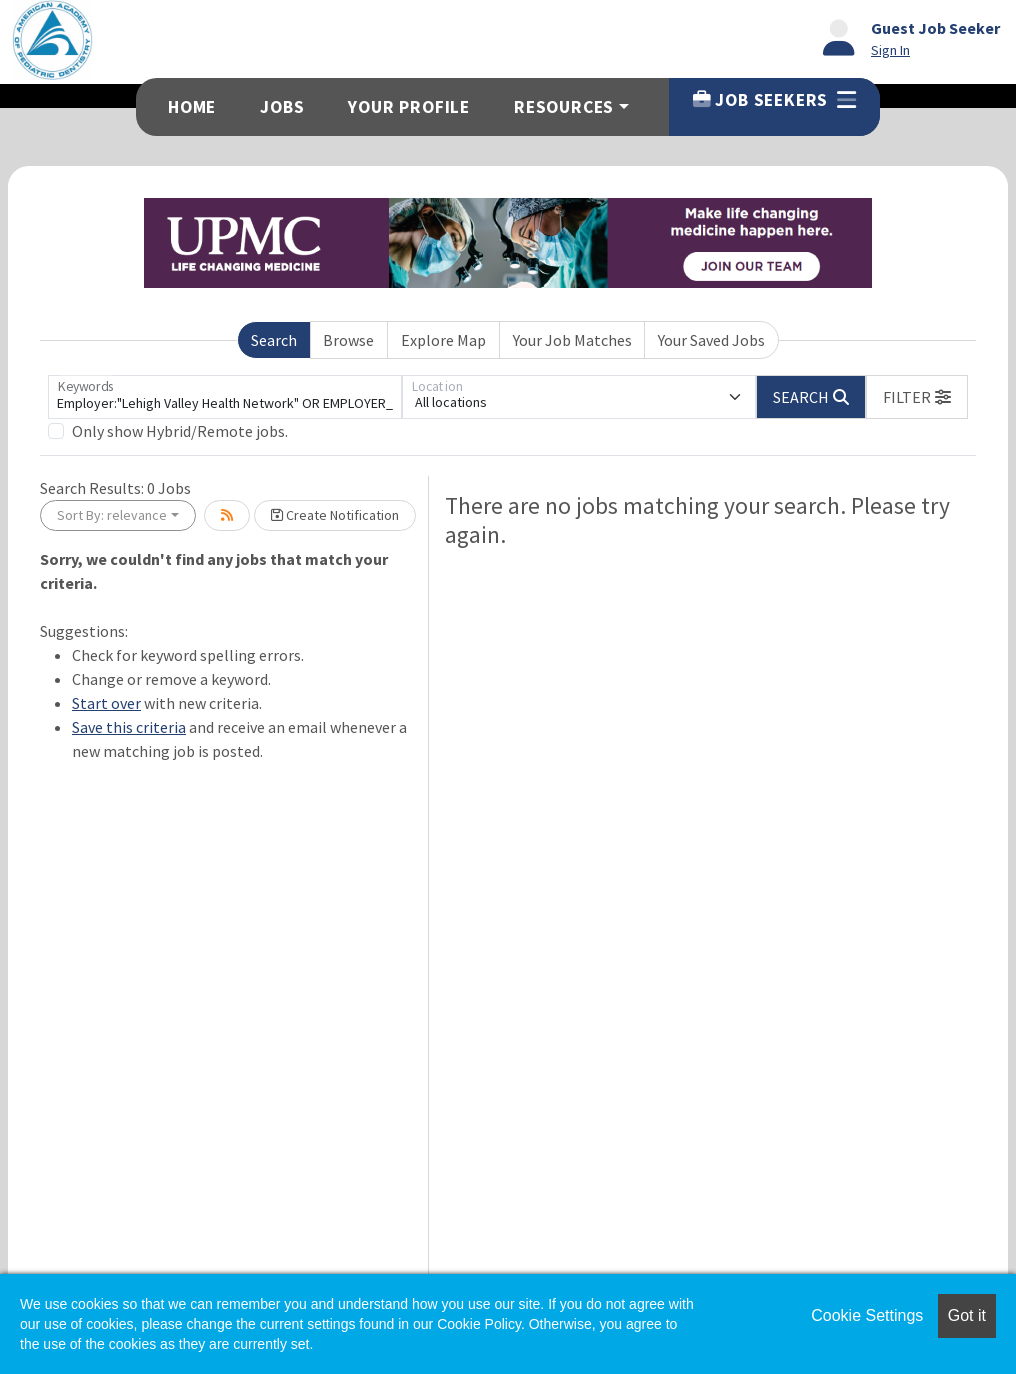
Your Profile (409, 107)
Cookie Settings (867, 1315)
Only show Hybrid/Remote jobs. (180, 431)
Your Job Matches (572, 340)
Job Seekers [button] (774, 100)
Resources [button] (564, 107)
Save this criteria (129, 727)
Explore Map (443, 340)
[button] (917, 397)
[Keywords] (225, 397)
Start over (106, 703)
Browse (348, 340)
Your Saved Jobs (711, 340)
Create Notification (335, 515)
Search (274, 340)
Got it (967, 1315)
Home (192, 107)
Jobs (282, 107)
